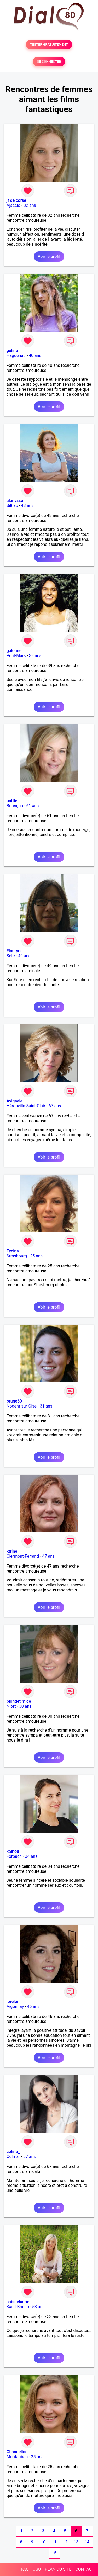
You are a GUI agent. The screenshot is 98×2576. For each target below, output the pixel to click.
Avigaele (14, 1100)
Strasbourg (17, 1255)
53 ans (38, 2306)
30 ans (25, 1706)
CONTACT (84, 2569)
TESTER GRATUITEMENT (49, 44)
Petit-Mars (16, 655)
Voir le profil (49, 256)
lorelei (12, 2001)
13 (76, 2542)
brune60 (14, 1401)
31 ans (46, 1406)
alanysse (15, 500)
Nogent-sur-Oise (22, 1406)
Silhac (12, 505)
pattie (12, 800)
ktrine (12, 1551)
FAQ (25, 2569)
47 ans (48, 1556)
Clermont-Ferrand (23, 1556)
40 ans (35, 355)
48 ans (27, 505)
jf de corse (16, 200)
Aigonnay (15, 2006)
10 (43, 2542)
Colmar (13, 2156)
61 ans (32, 805)
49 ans (24, 955)
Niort (11, 1706)
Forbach (14, 1856)
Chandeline (17, 2451)
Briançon (15, 805)
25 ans (36, 1255)
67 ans (55, 1105)
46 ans (33, 2006)
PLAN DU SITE (58, 2569)
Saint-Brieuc (18, 2306)
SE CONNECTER (49, 62)
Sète (11, 955)
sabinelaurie (18, 2301)
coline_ (13, 2151)
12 (65, 2542)
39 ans (35, 655)
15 (54, 2553)
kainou (13, 1851)
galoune (14, 650)
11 (54, 2542)
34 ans (31, 1856)
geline (12, 350)
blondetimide (19, 1701)
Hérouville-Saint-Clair (26, 1105)
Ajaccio (13, 205)
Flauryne (15, 950)
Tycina (13, 1251)
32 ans (30, 205)
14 (87, 2542)
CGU (37, 2569)
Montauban (17, 2456)
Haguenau (16, 355)
